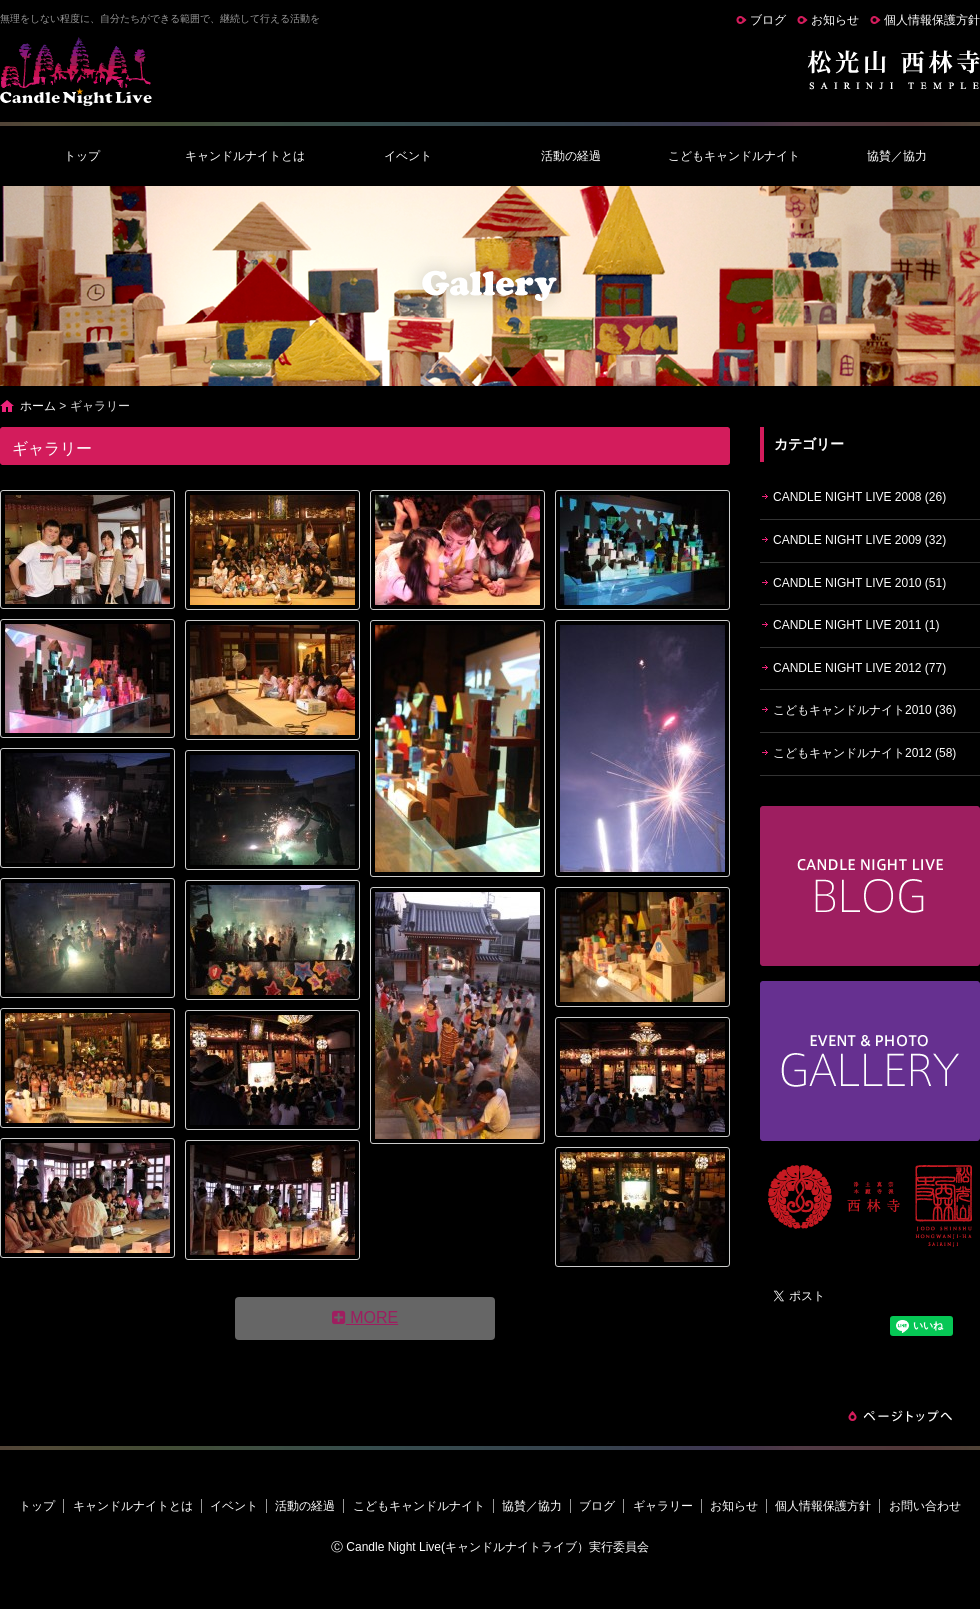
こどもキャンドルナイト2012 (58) (864, 753)
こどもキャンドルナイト (734, 156)
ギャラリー (663, 1506)
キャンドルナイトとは (245, 156)
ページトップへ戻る (900, 1416)
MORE (365, 1317)
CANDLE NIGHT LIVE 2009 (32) (859, 540)
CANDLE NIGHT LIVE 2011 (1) (856, 625)
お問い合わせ (925, 1506)
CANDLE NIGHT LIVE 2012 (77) (859, 668)
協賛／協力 (897, 156)
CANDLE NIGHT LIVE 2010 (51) (859, 583)
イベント (408, 156)
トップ (82, 156)
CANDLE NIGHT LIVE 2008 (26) (859, 497)
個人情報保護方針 (932, 20)
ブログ (768, 20)
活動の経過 (571, 156)
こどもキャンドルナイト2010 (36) (864, 710)
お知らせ (835, 20)
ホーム (38, 406)
